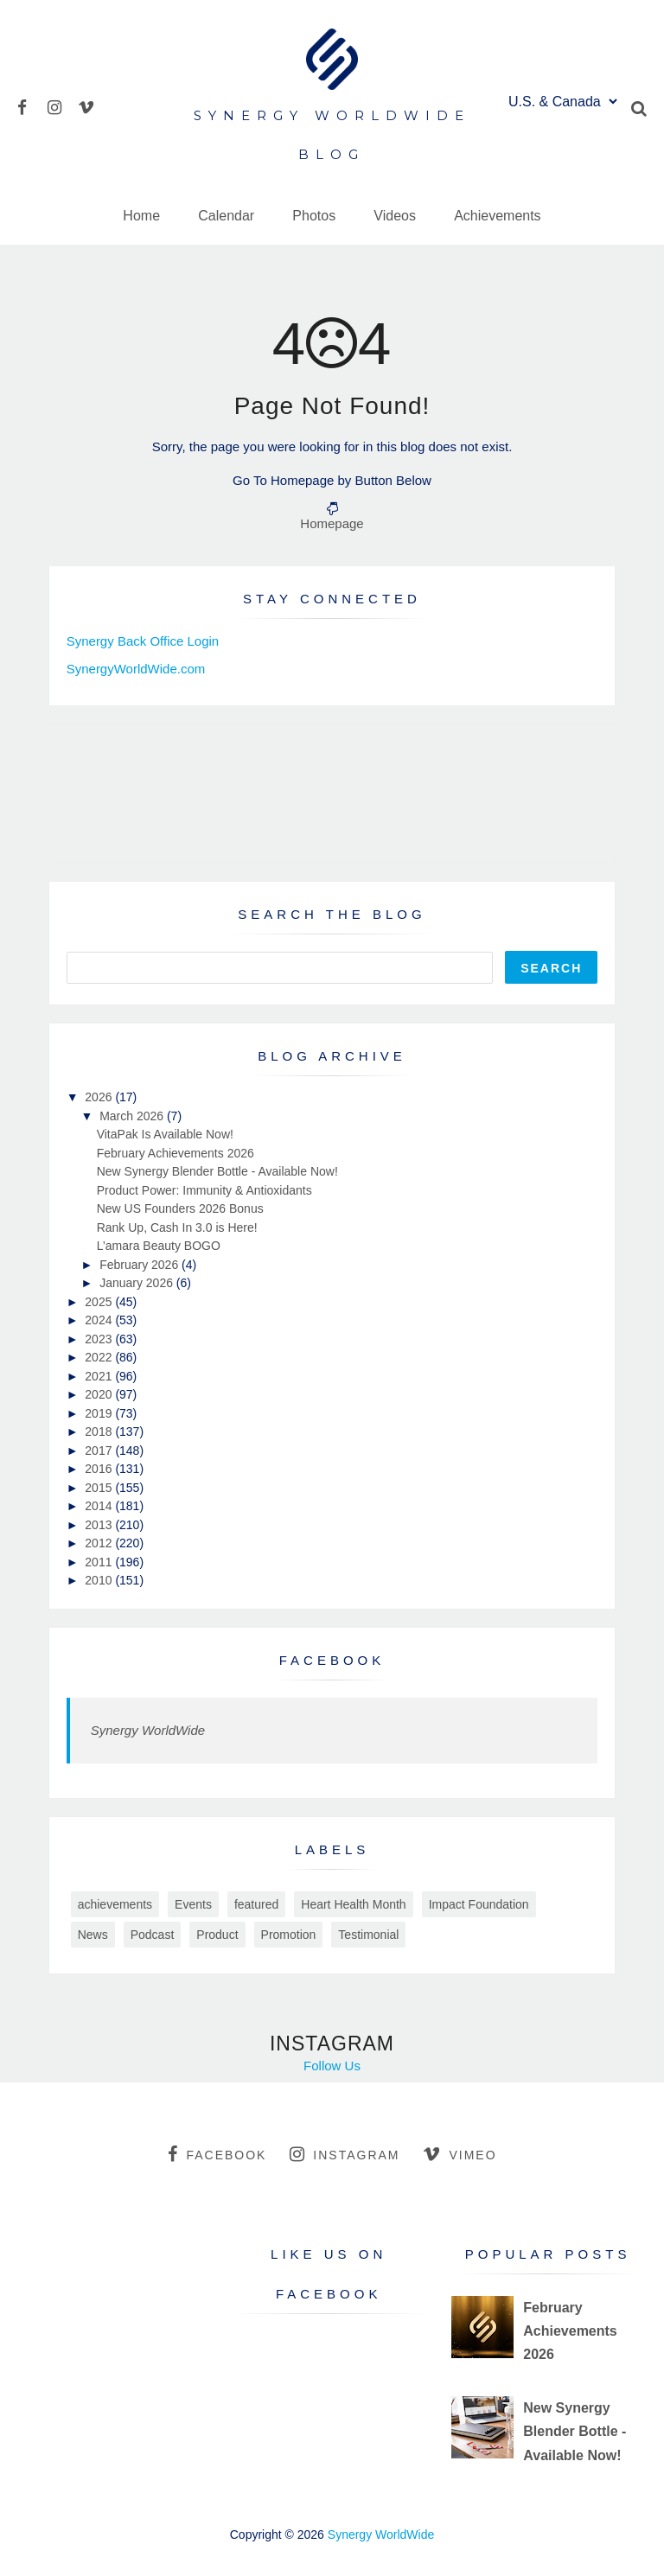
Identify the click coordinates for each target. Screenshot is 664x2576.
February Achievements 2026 (175, 1153)
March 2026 (133, 1116)
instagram (344, 2154)
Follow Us (332, 2065)
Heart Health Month (353, 1904)
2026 (100, 1097)
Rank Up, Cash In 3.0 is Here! (177, 1227)
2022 (100, 1357)
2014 (100, 1506)
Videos (395, 215)
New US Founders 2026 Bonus (180, 1208)
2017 (100, 1450)
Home (141, 215)
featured (256, 1904)
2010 (100, 1580)
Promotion (288, 1935)
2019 (100, 1413)
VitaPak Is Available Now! (165, 1134)
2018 (100, 1431)
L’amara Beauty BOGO (158, 1246)
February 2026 (140, 1265)
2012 (100, 1543)
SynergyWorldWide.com (136, 668)
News (93, 1935)
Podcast (153, 1935)
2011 (100, 1562)
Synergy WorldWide (148, 1730)
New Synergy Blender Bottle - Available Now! (217, 1171)
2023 (100, 1339)
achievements (115, 1904)
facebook (217, 2154)
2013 (100, 1525)
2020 (100, 1394)
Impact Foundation (479, 1904)
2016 (100, 1469)
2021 (100, 1376)
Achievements (497, 215)
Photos (313, 215)
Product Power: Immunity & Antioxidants (204, 1190)
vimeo (459, 2154)
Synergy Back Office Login (143, 641)
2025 (100, 1302)
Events (193, 1904)
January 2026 (137, 1283)
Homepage (331, 523)
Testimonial (368, 1935)
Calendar (226, 215)
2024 (100, 1320)
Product (217, 1935)
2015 (100, 1488)
